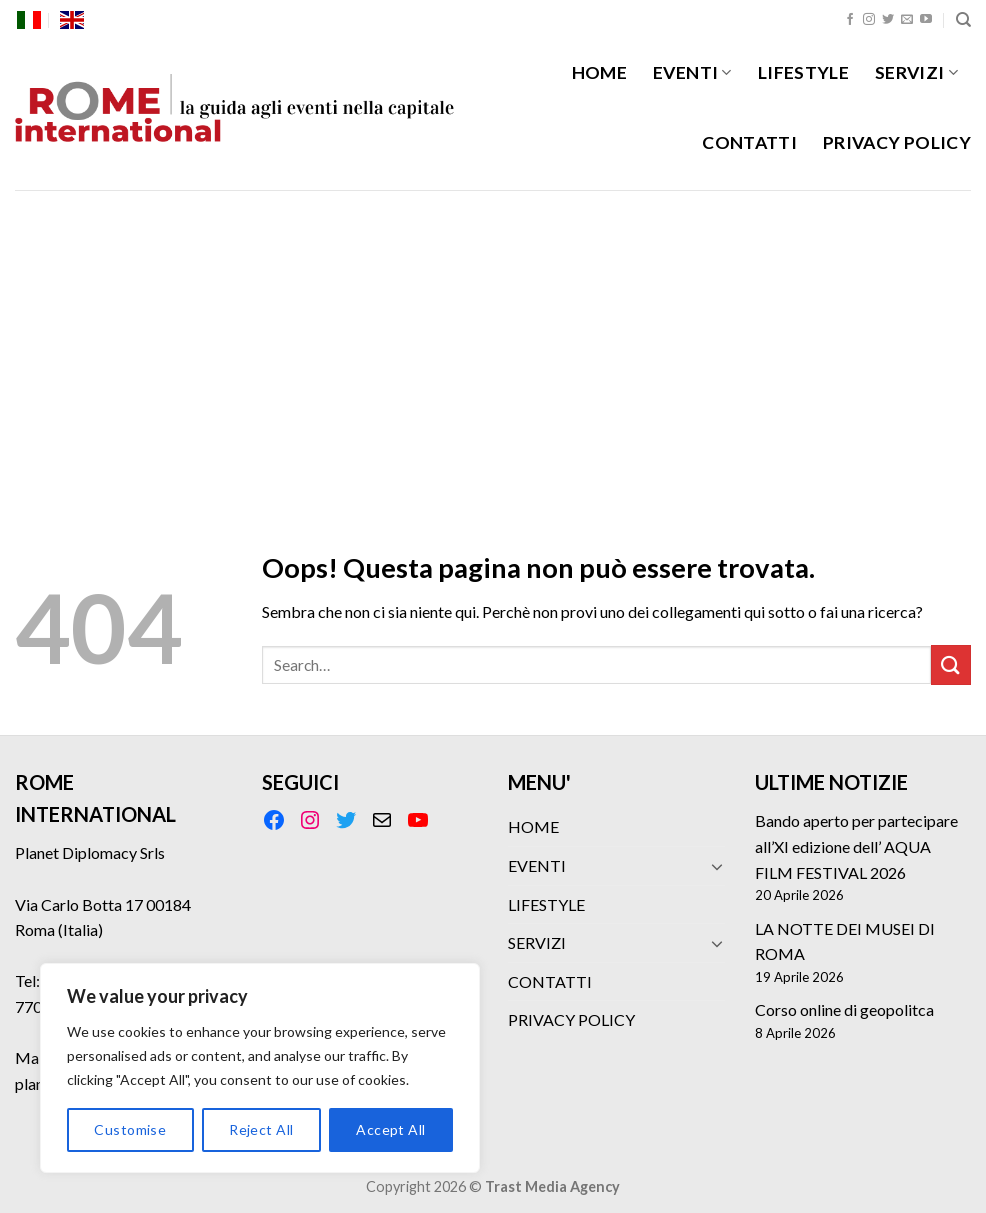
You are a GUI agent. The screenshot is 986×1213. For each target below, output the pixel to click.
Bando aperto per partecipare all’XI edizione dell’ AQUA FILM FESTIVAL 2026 (856, 846)
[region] (260, 1068)
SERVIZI (916, 72)
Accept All (390, 1129)
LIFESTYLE (803, 72)
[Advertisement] (493, 340)
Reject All (261, 1129)
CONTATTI (749, 142)
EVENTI (692, 72)
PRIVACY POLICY (897, 142)
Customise (130, 1129)
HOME (599, 72)
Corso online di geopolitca (844, 1009)
